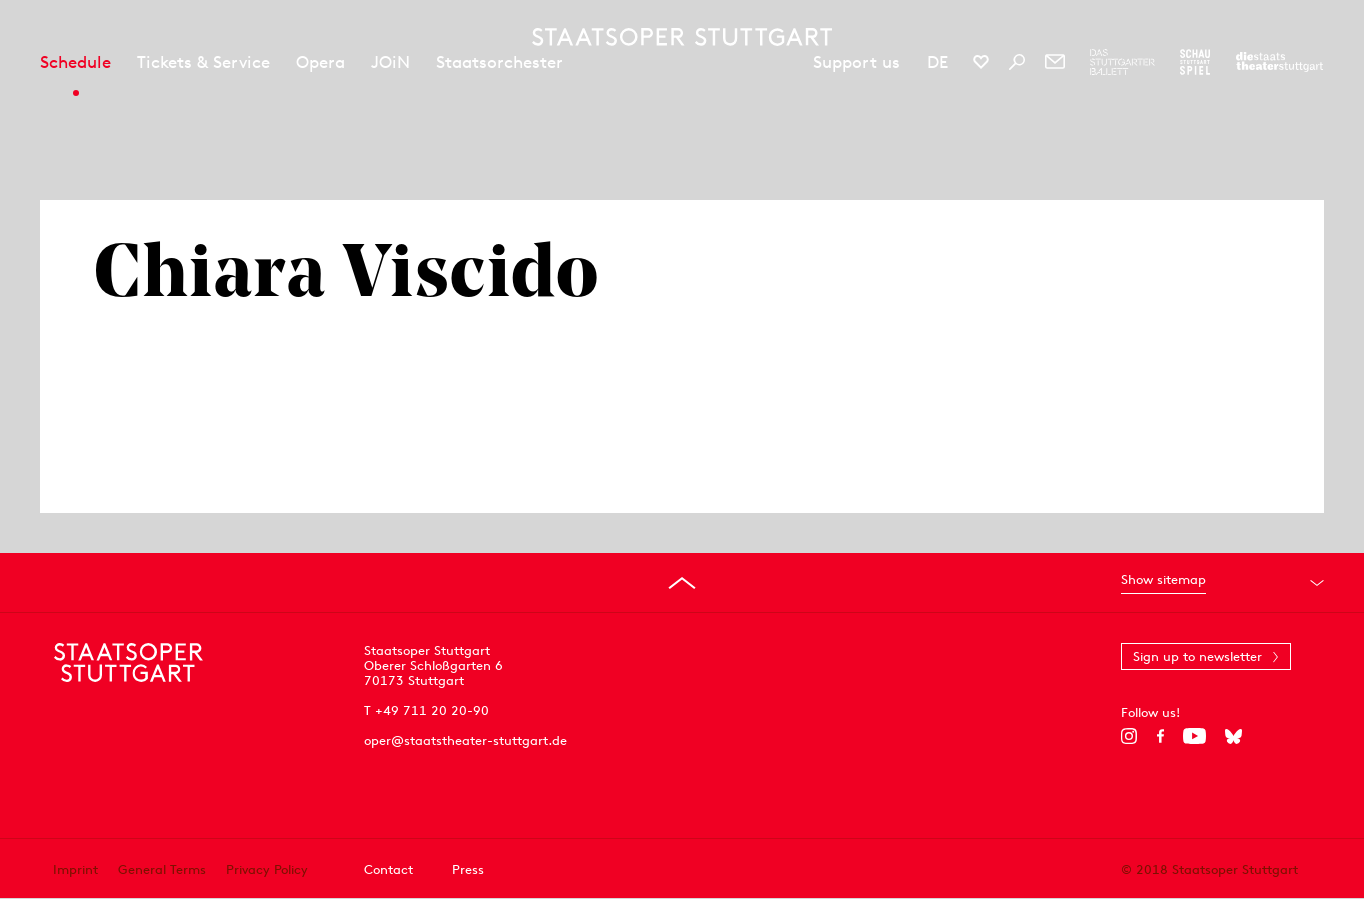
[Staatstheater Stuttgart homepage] (682, 37)
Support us (856, 62)
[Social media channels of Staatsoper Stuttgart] (981, 62)
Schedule (75, 62)
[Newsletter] (1055, 62)
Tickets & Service (203, 62)
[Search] (1017, 62)
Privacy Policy (267, 869)
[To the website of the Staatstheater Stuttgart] (1279, 62)
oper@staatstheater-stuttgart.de (465, 740)
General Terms (162, 869)
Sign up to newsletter (1197, 656)
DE (937, 62)
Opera (320, 62)
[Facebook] (1160, 736)
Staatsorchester (499, 62)
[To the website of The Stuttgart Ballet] (1122, 62)
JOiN (390, 62)
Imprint (75, 869)
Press (468, 869)
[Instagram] (1129, 736)
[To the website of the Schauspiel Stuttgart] (1195, 62)
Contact (388, 869)
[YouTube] (1194, 736)
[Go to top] (682, 583)
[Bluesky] (1233, 736)
